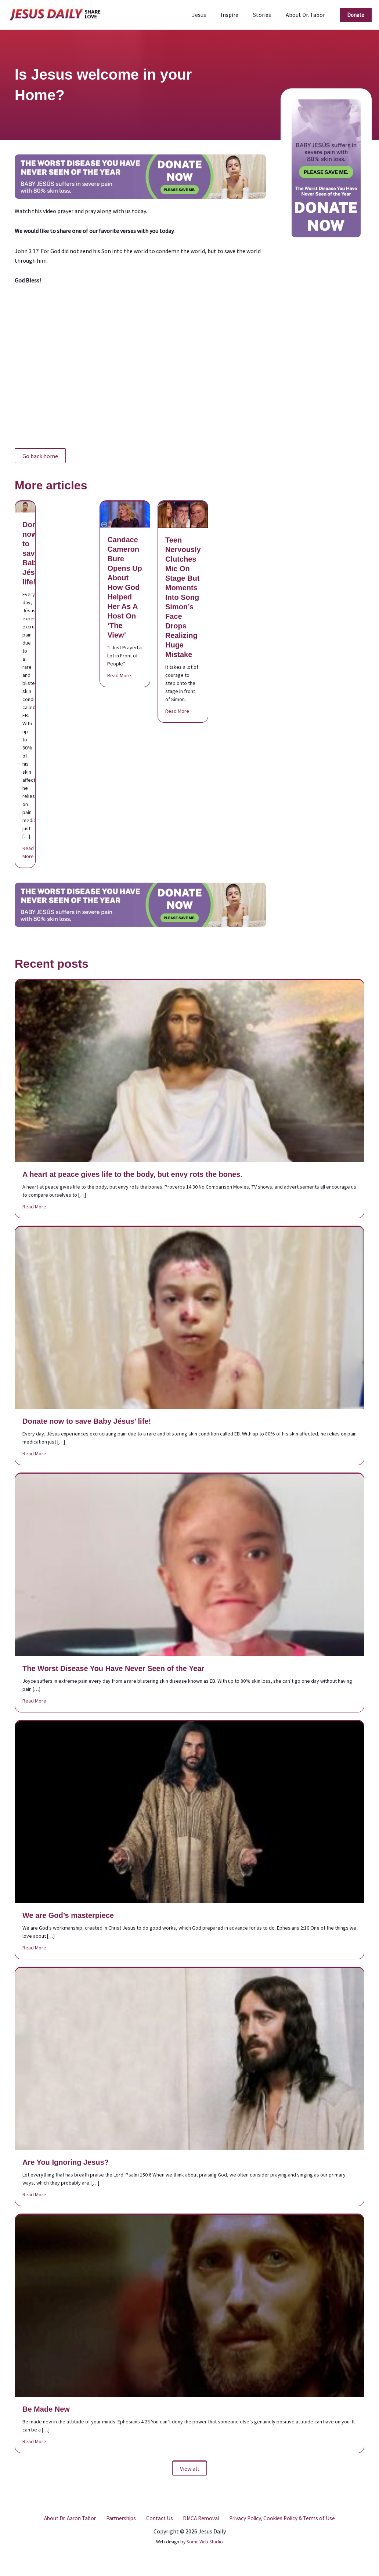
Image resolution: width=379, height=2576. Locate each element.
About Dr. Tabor (306, 14)
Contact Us (159, 2518)
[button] (356, 15)
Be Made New (46, 2409)
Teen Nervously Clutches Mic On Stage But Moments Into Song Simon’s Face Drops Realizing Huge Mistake (183, 597)
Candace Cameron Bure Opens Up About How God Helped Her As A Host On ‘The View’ (124, 587)
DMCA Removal (197, 2518)
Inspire (237, 14)
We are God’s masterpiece (68, 1915)
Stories (266, 14)
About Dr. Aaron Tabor (72, 2518)
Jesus (209, 14)
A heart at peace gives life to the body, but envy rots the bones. (132, 1174)
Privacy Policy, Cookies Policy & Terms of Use (279, 2518)
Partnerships (122, 2518)
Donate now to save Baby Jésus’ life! (34, 553)
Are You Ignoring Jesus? (65, 2162)
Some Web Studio (205, 2542)
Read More (28, 852)
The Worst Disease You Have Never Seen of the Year (113, 1668)
